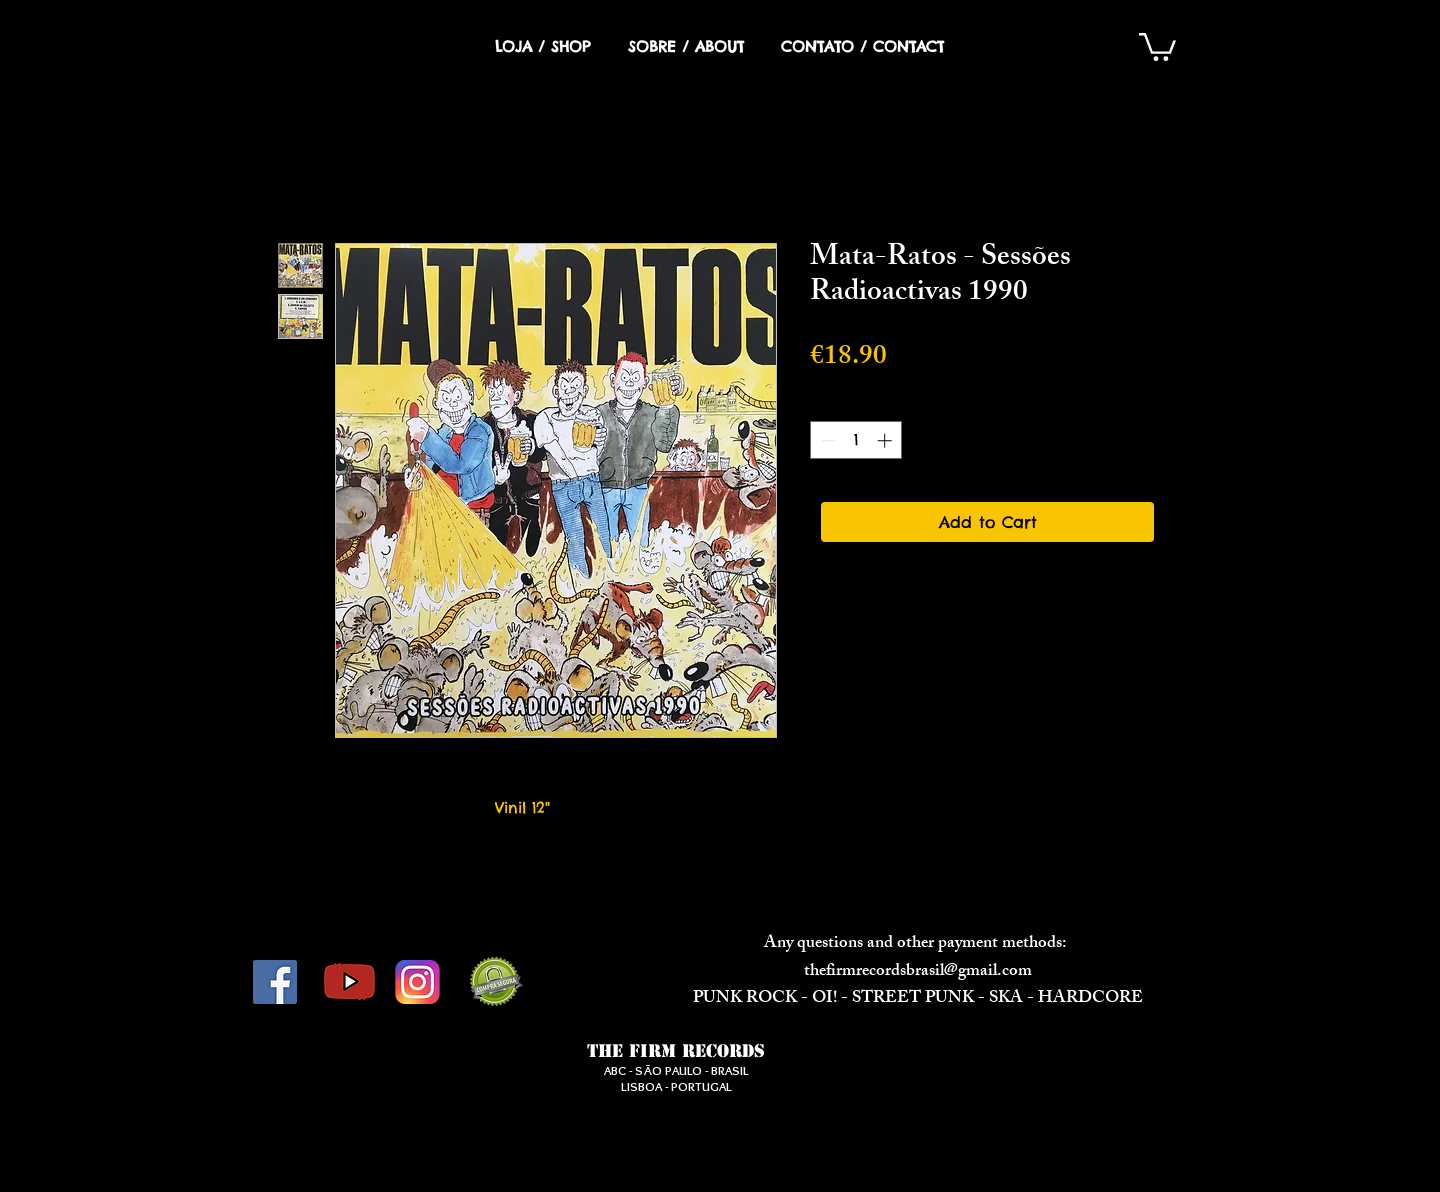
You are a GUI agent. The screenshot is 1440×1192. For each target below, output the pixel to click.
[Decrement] (826, 440)
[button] (1157, 45)
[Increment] (886, 440)
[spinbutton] (856, 440)
